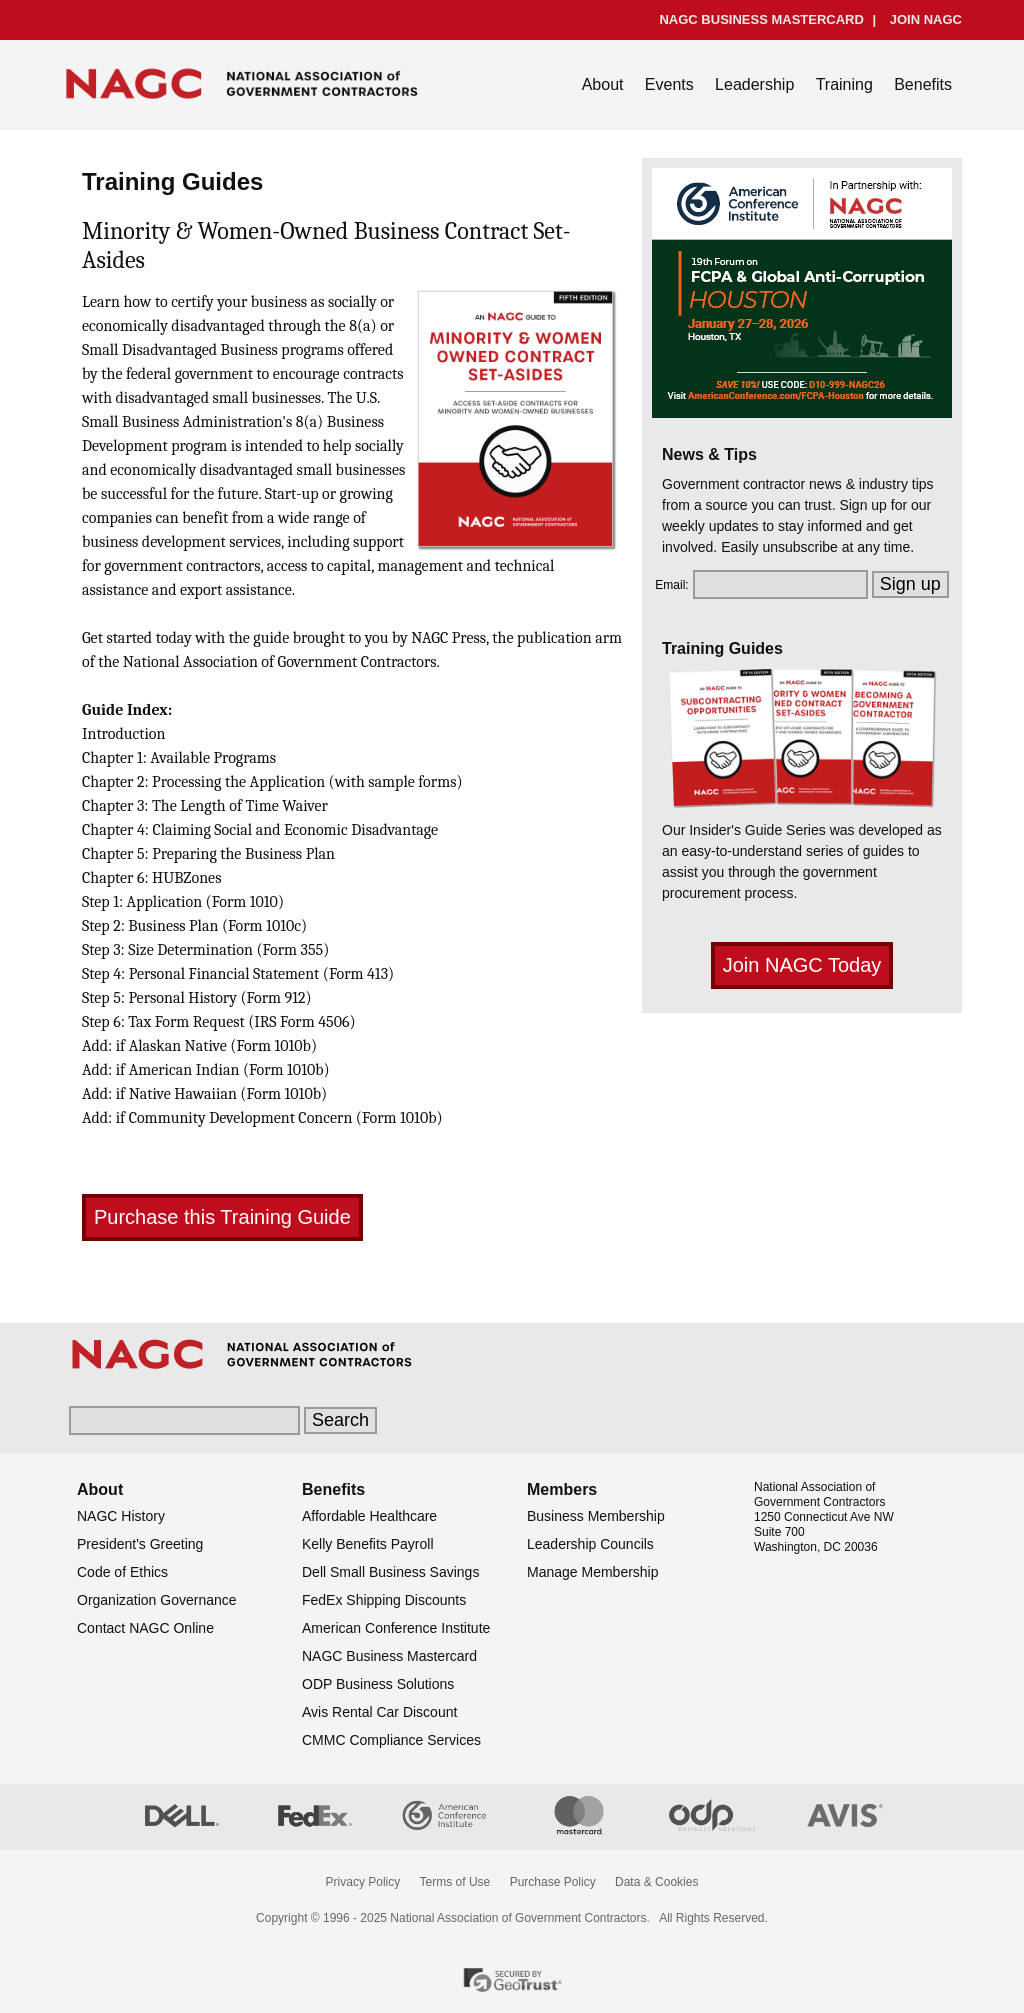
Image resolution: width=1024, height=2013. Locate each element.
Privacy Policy (363, 1882)
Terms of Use (455, 1882)
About (603, 84)
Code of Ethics (122, 1572)
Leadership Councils (590, 1544)
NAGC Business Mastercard (389, 1656)
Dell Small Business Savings (390, 1572)
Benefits (923, 84)
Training (844, 84)
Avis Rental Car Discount (379, 1712)
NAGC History (121, 1516)
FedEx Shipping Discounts (384, 1600)
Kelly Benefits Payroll (368, 1544)
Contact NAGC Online (145, 1628)
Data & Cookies (656, 1882)
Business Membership (596, 1516)
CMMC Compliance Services (391, 1740)
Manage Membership (593, 1572)
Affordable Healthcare (369, 1516)
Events (669, 84)
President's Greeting (140, 1544)
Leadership (754, 84)
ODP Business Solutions (378, 1684)
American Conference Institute (396, 1628)
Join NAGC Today (802, 965)
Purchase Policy (553, 1882)
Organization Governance (157, 1600)
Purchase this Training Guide (222, 1217)
